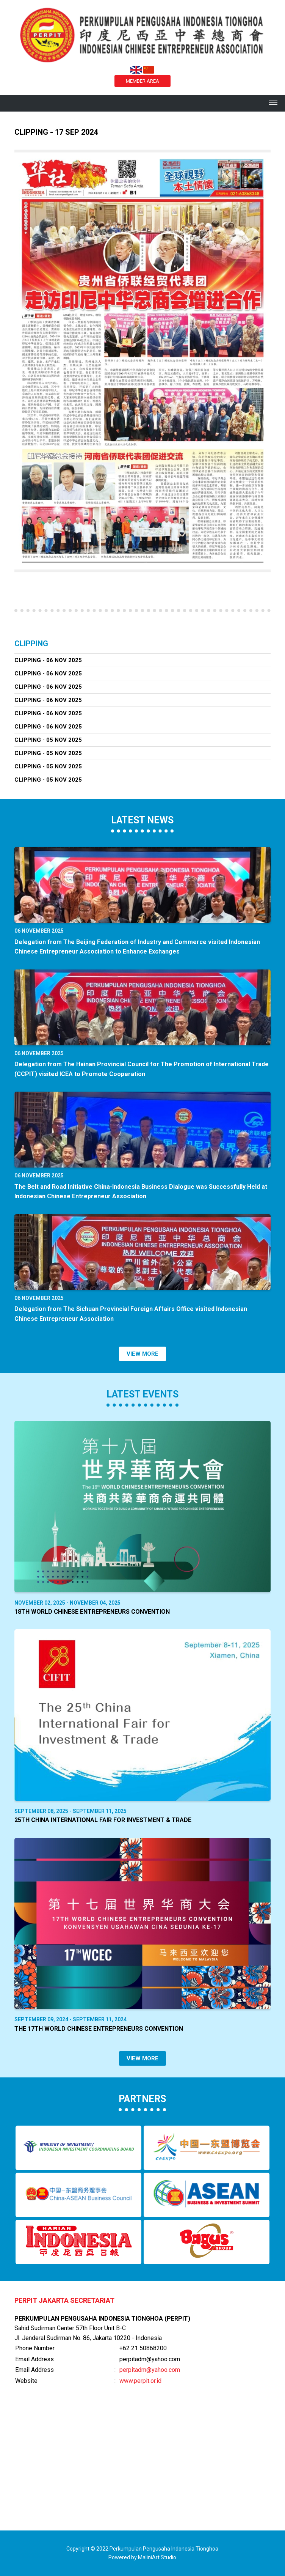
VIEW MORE (142, 1353)
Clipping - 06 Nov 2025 (48, 660)
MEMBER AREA (142, 81)
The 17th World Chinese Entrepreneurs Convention (98, 2028)
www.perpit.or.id (140, 2380)
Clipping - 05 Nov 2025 (48, 739)
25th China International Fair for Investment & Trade (102, 1820)
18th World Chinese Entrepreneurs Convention (92, 1611)
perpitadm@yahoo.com (149, 2369)
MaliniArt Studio (157, 2557)
